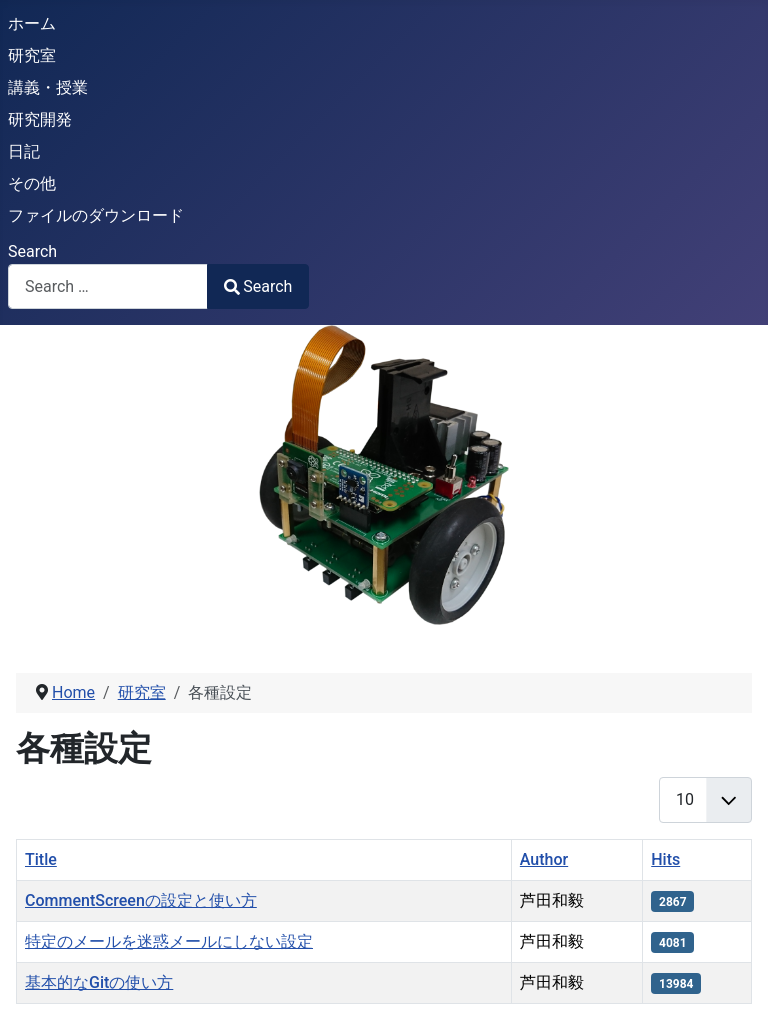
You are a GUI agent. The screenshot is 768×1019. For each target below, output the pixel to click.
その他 (32, 183)
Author (544, 859)
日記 (24, 151)
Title (41, 859)
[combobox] (108, 286)
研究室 (32, 55)
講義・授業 (48, 87)
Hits (665, 859)
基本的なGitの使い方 (99, 982)
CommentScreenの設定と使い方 (141, 900)
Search (32, 251)
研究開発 (40, 119)
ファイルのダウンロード (96, 215)
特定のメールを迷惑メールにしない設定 (169, 941)
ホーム (32, 23)
